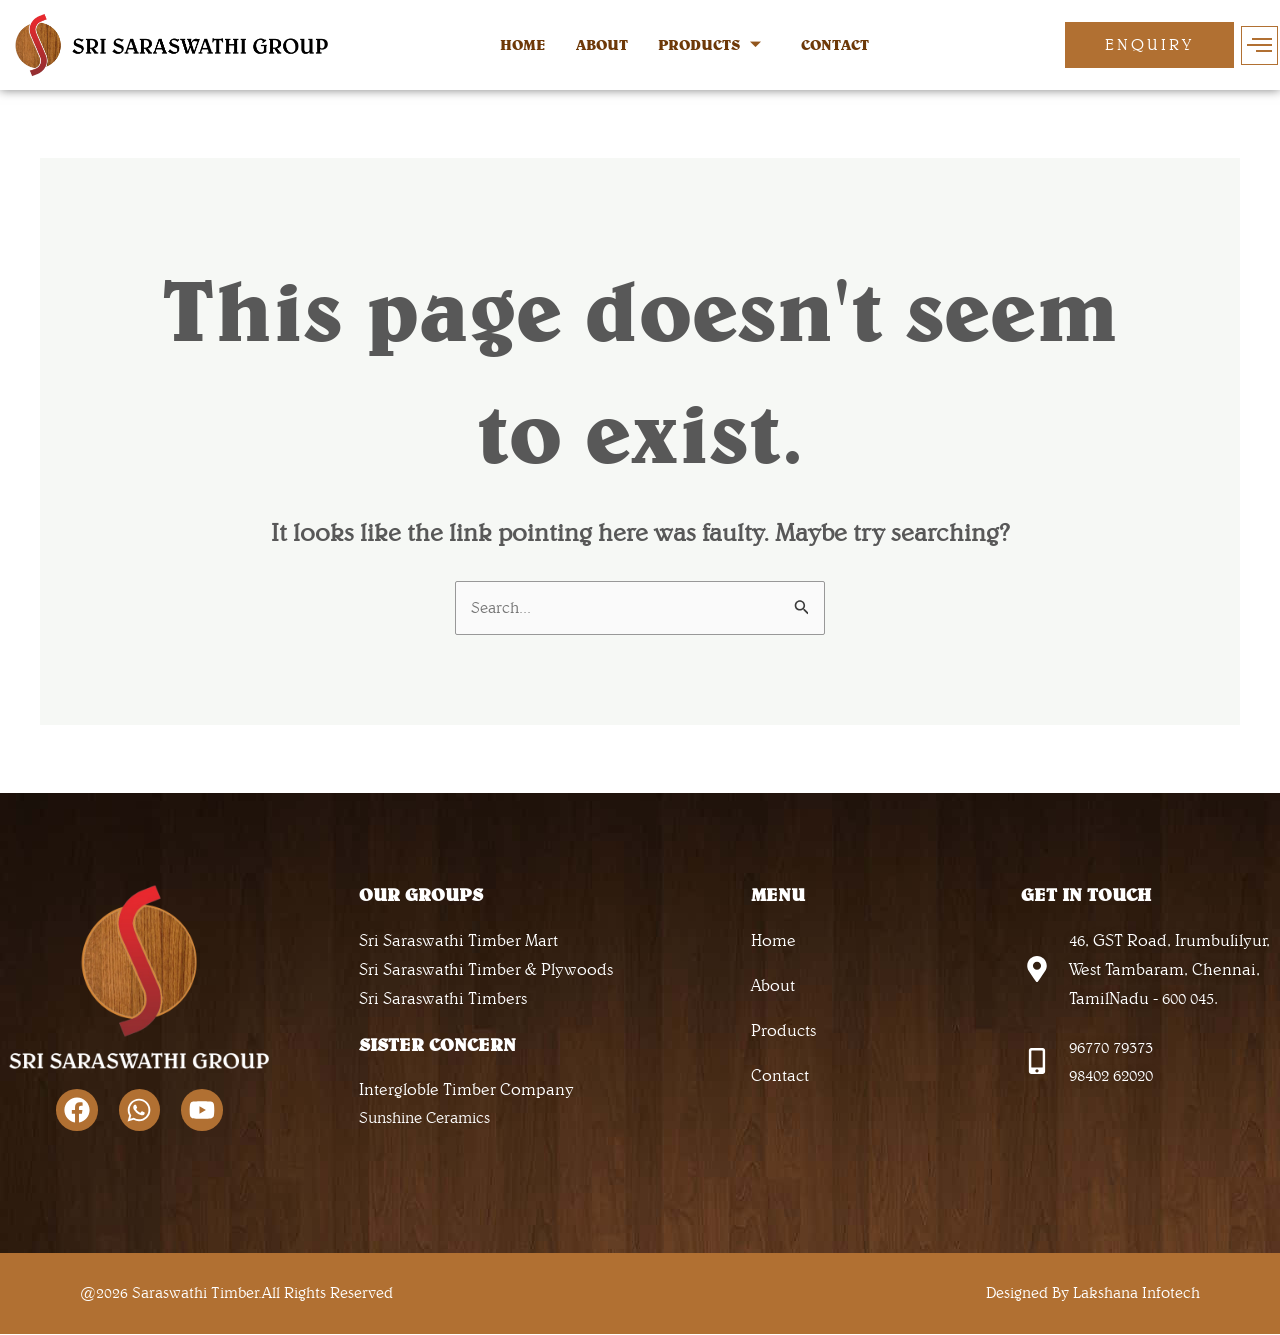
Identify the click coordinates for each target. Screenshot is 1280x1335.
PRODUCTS (709, 45)
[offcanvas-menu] (1259, 45)
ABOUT (602, 44)
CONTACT (835, 44)
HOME (523, 44)
